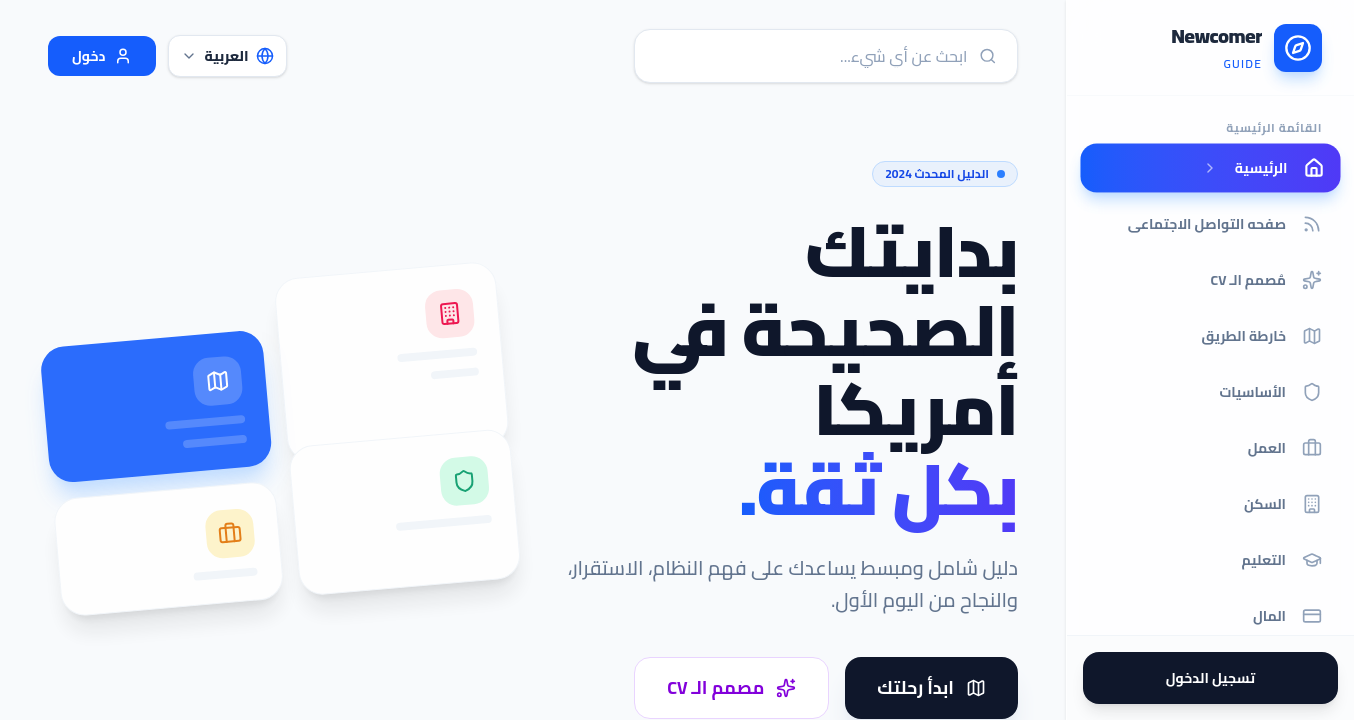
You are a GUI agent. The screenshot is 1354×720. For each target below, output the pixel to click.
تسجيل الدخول (1210, 678)
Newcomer (1216, 36)
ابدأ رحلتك (931, 687)
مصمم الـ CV (731, 687)
